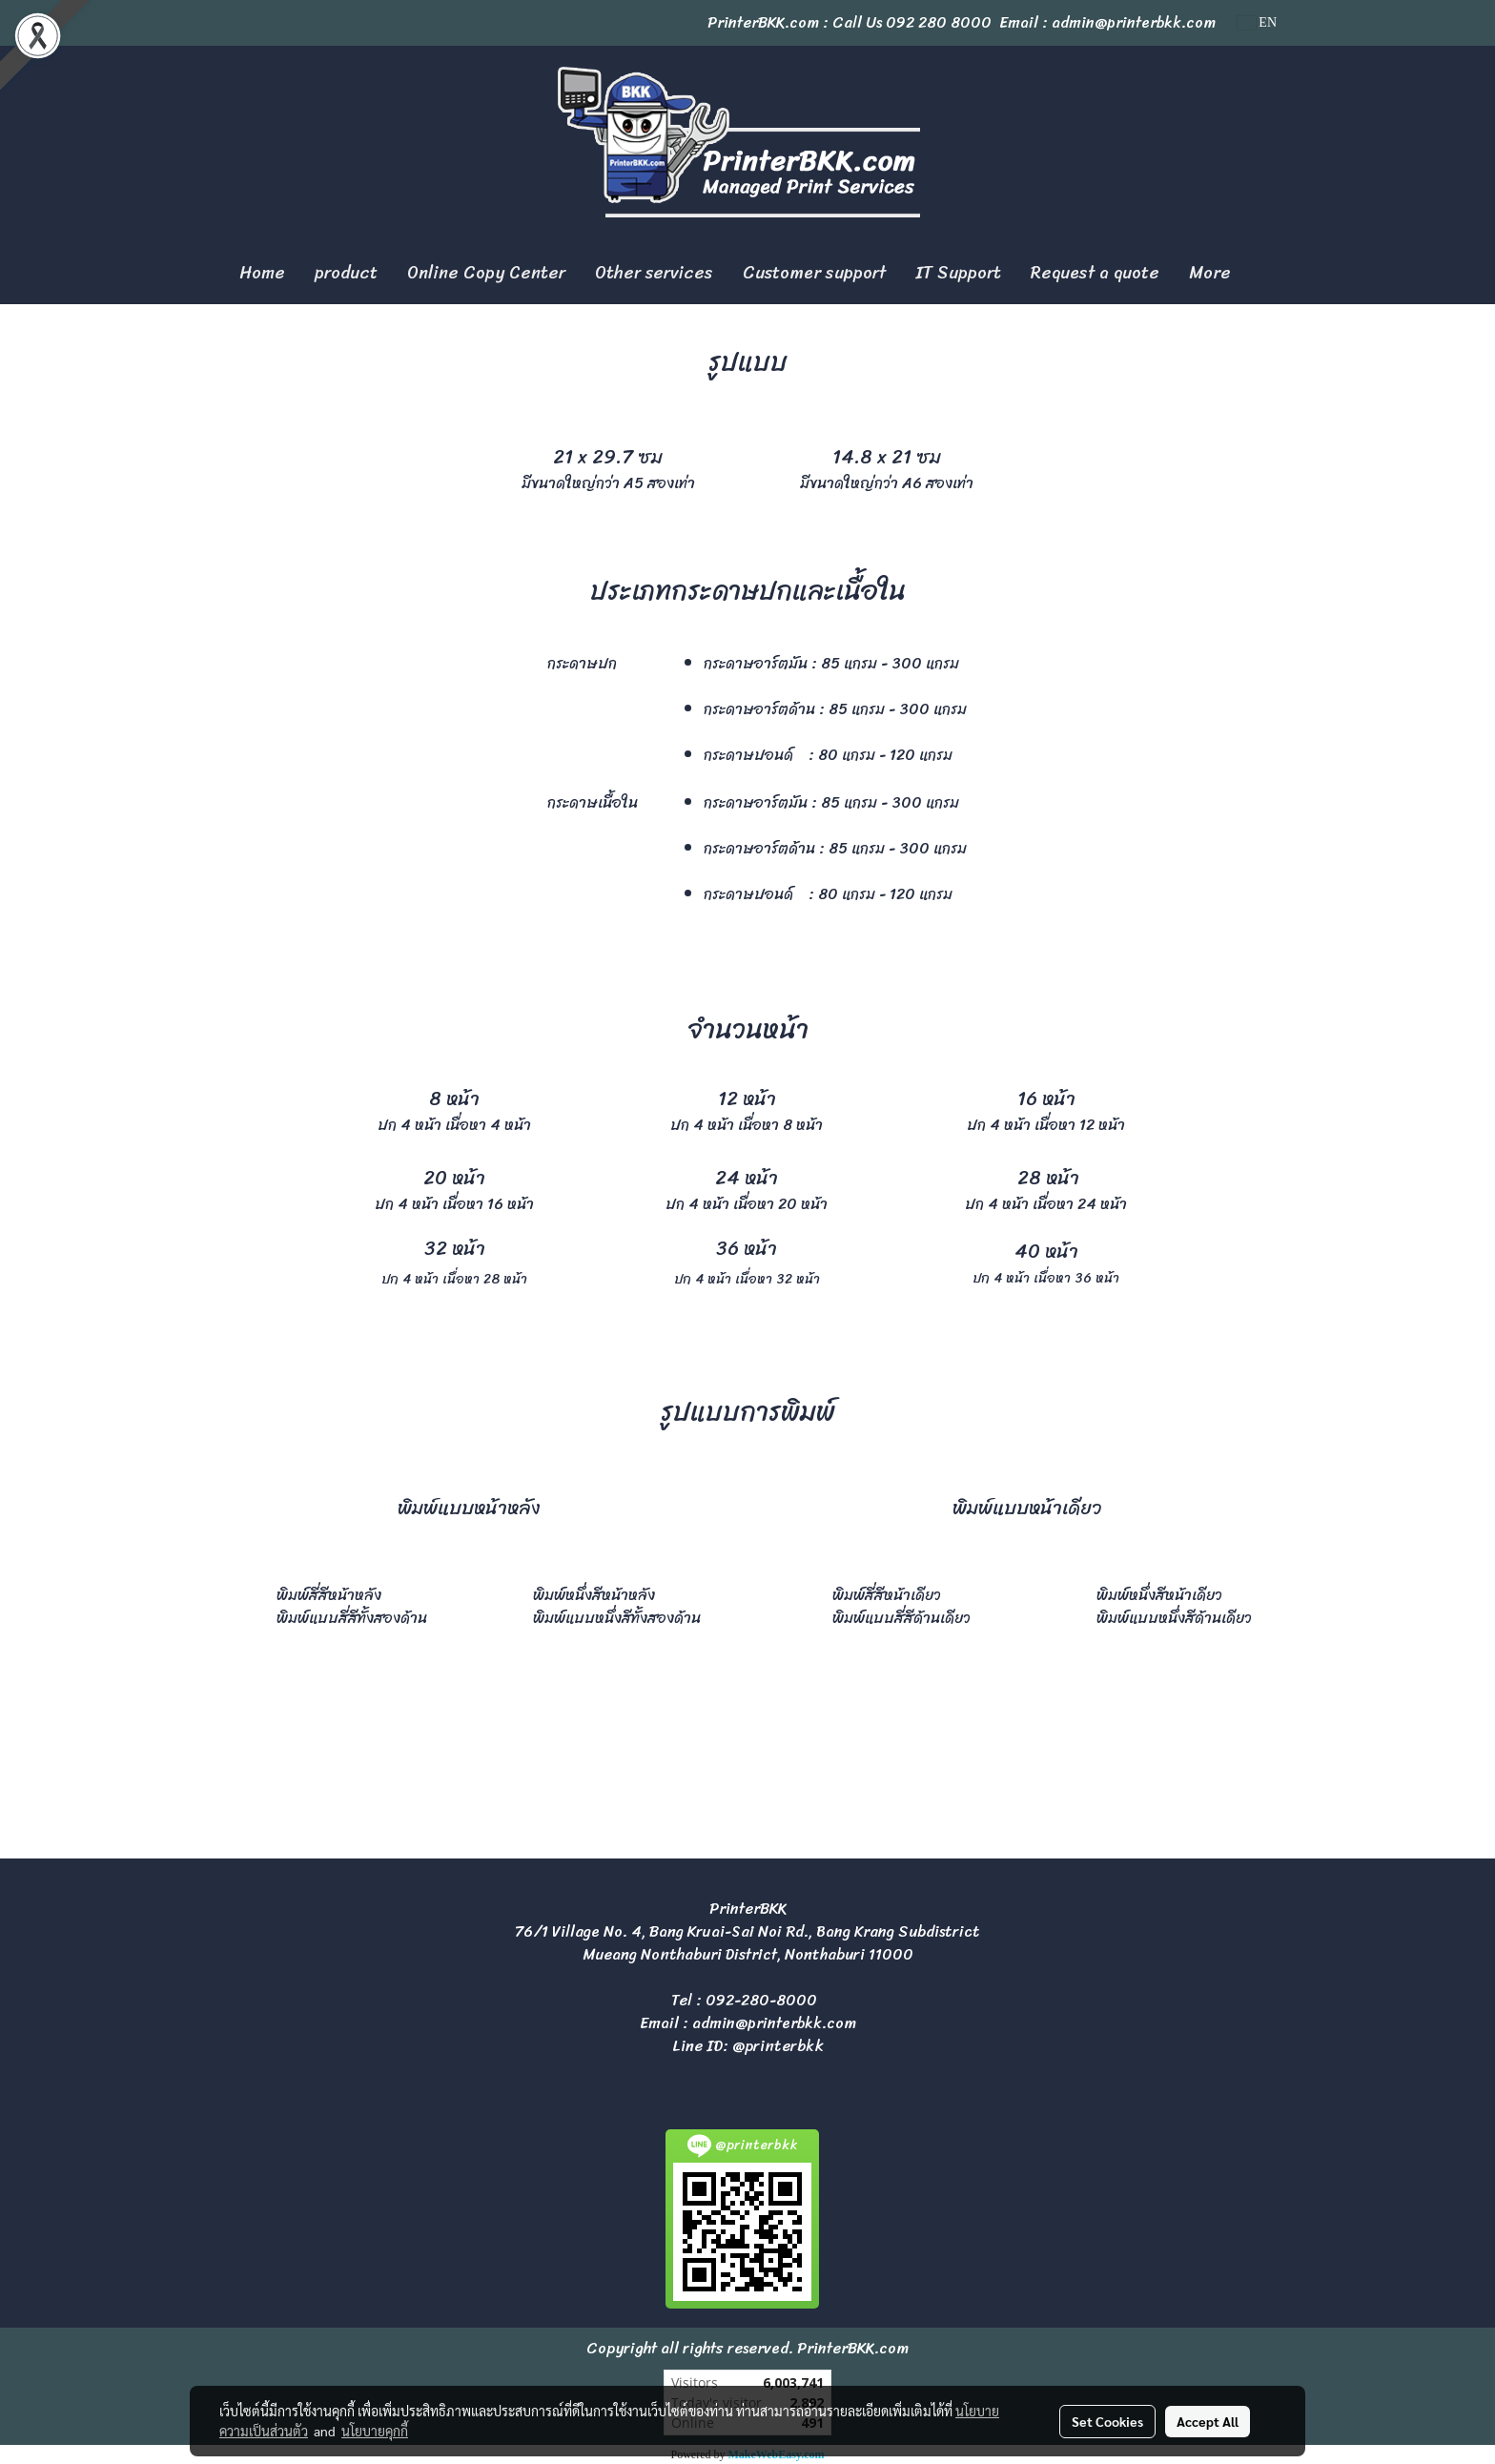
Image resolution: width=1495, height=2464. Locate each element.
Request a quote (1095, 272)
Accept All (1208, 2421)
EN (1257, 22)
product (346, 272)
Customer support (814, 272)
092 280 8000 (939, 22)
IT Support (958, 272)
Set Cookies (1107, 2421)
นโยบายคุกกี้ (374, 2430)
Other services (654, 272)
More (1210, 272)
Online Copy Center (486, 272)
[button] (1262, 273)
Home (262, 272)
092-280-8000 (761, 2000)
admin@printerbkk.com (774, 2023)
